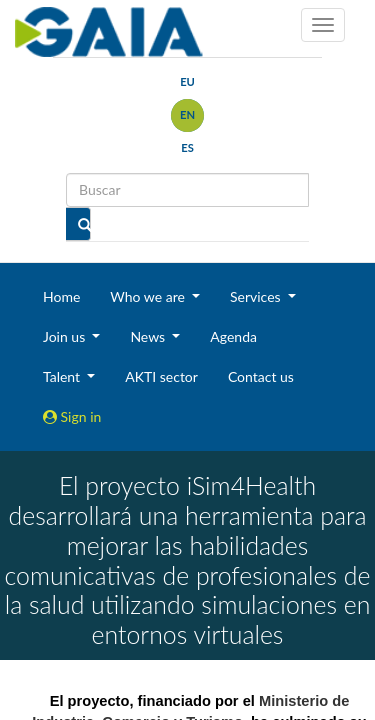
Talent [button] (63, 376)
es (187, 147)
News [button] (149, 336)
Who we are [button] (149, 296)
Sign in (72, 416)
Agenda (233, 336)
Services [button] (257, 296)
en (187, 114)
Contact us (261, 376)
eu (187, 81)
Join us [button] (66, 336)
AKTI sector (161, 376)
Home (61, 296)
